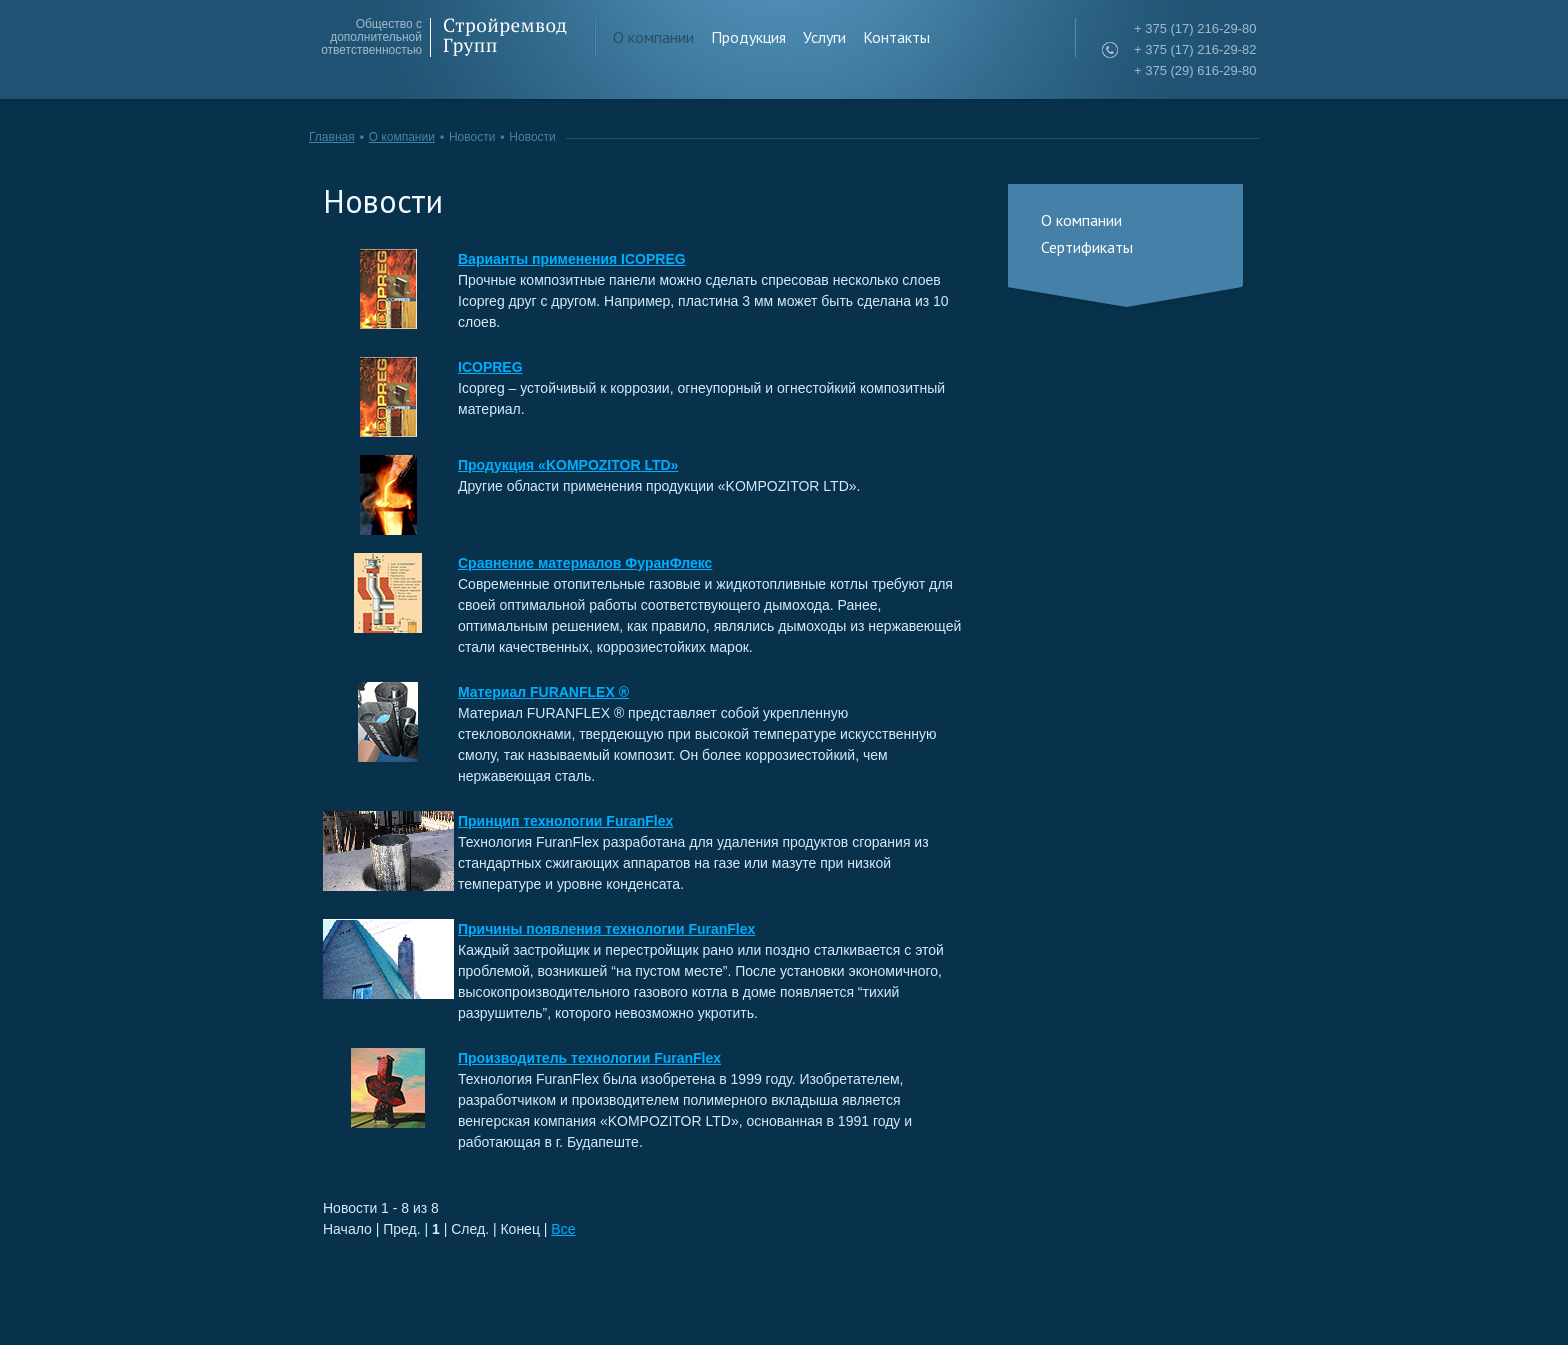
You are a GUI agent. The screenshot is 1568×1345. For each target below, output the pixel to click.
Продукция (748, 37)
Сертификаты (1087, 247)
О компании (653, 37)
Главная (332, 137)
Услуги (824, 37)
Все (563, 1229)
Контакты (896, 37)
